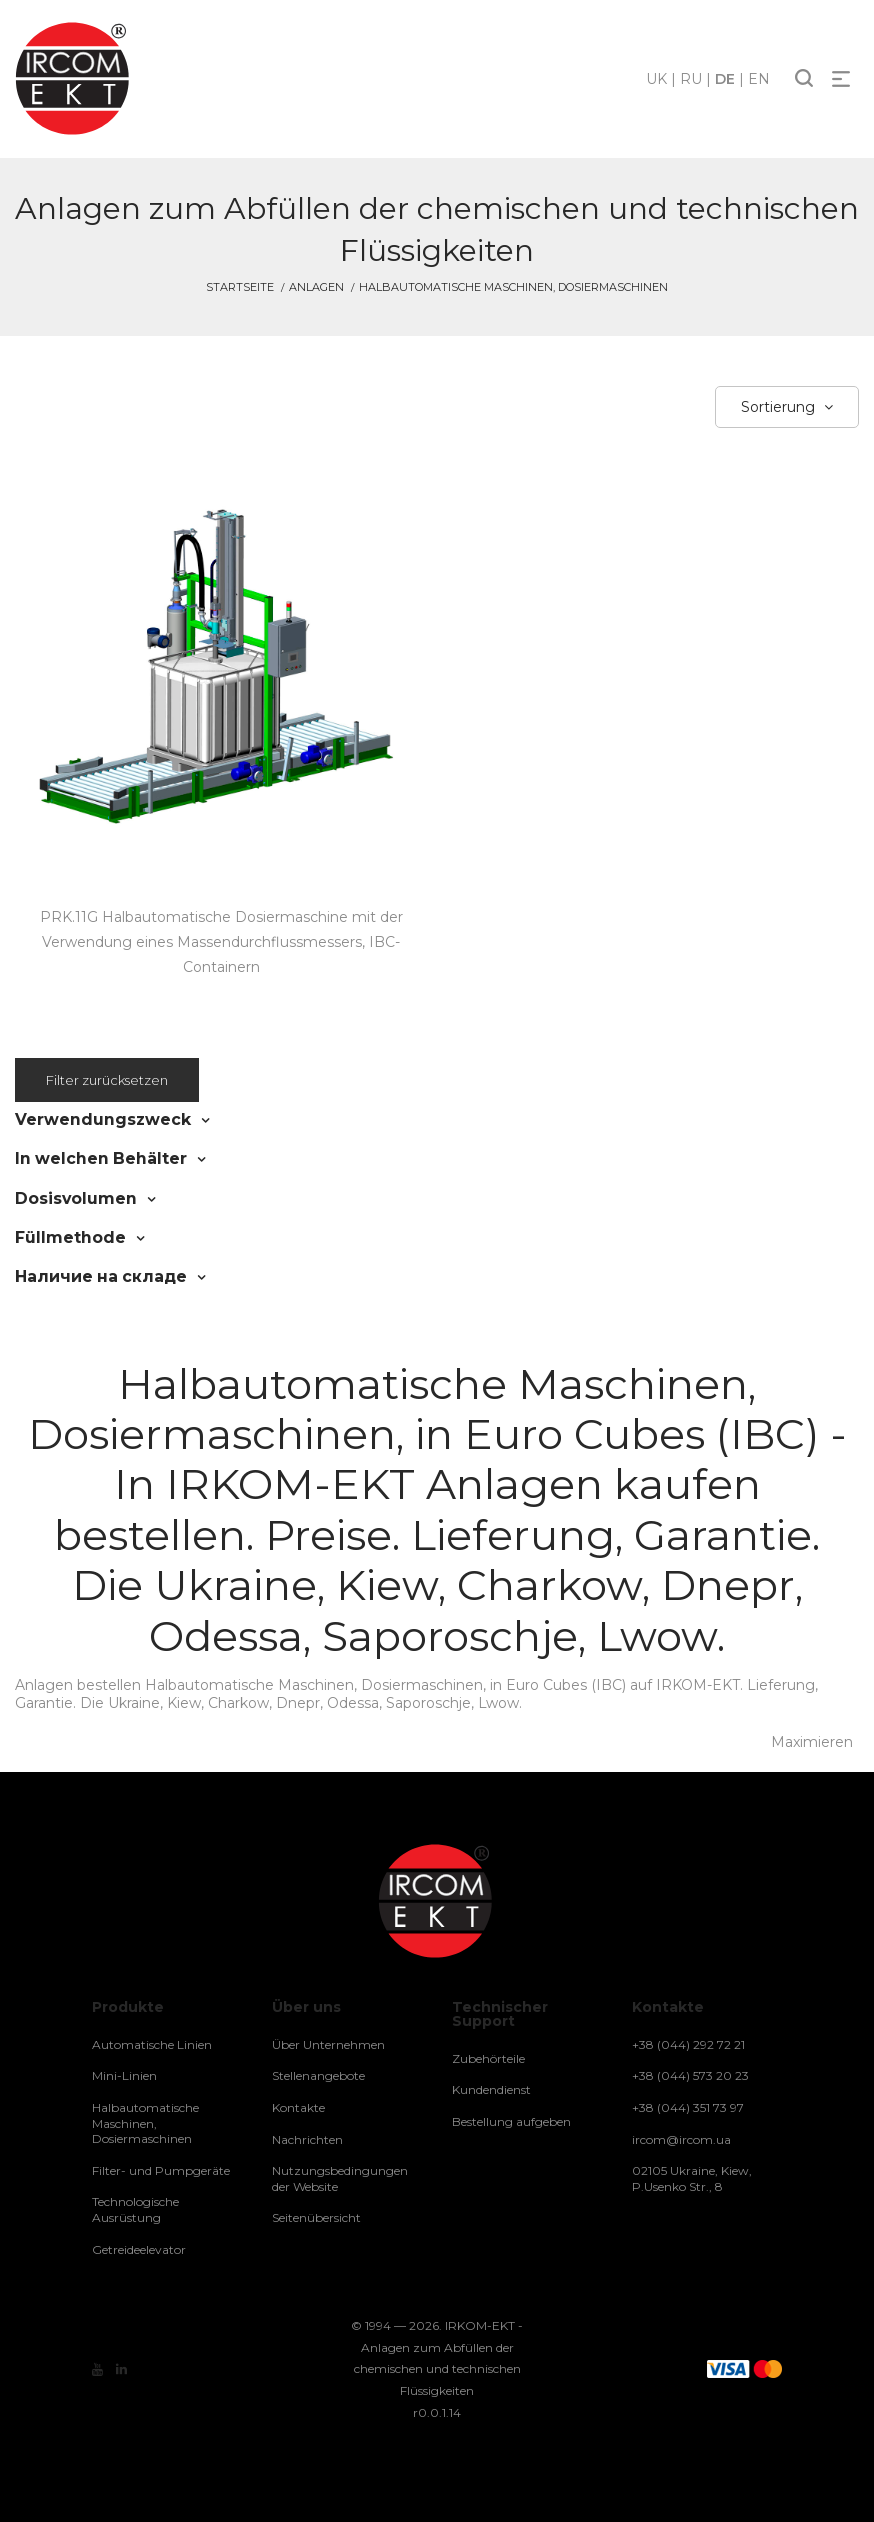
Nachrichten (307, 2137)
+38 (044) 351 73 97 (688, 2106)
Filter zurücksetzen (107, 1080)
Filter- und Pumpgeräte (161, 2168)
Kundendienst (491, 2088)
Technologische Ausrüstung (135, 2208)
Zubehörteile (488, 2056)
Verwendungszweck (93, 1119)
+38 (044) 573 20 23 (690, 2074)
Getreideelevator (139, 2247)
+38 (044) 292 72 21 (688, 2042)
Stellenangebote (318, 2074)
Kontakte (298, 2106)
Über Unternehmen (328, 2042)
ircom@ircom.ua (681, 2137)
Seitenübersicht (316, 2216)
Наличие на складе (91, 1275)
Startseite (240, 287)
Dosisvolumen (69, 1197)
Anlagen (316, 287)
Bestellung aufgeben (511, 2120)
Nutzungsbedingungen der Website (340, 2177)
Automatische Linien (152, 2042)
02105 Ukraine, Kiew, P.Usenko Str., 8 (692, 2177)
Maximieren (812, 1741)
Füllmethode (64, 1236)
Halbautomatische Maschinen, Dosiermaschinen (145, 2122)
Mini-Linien (124, 2074)
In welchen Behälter (92, 1158)
